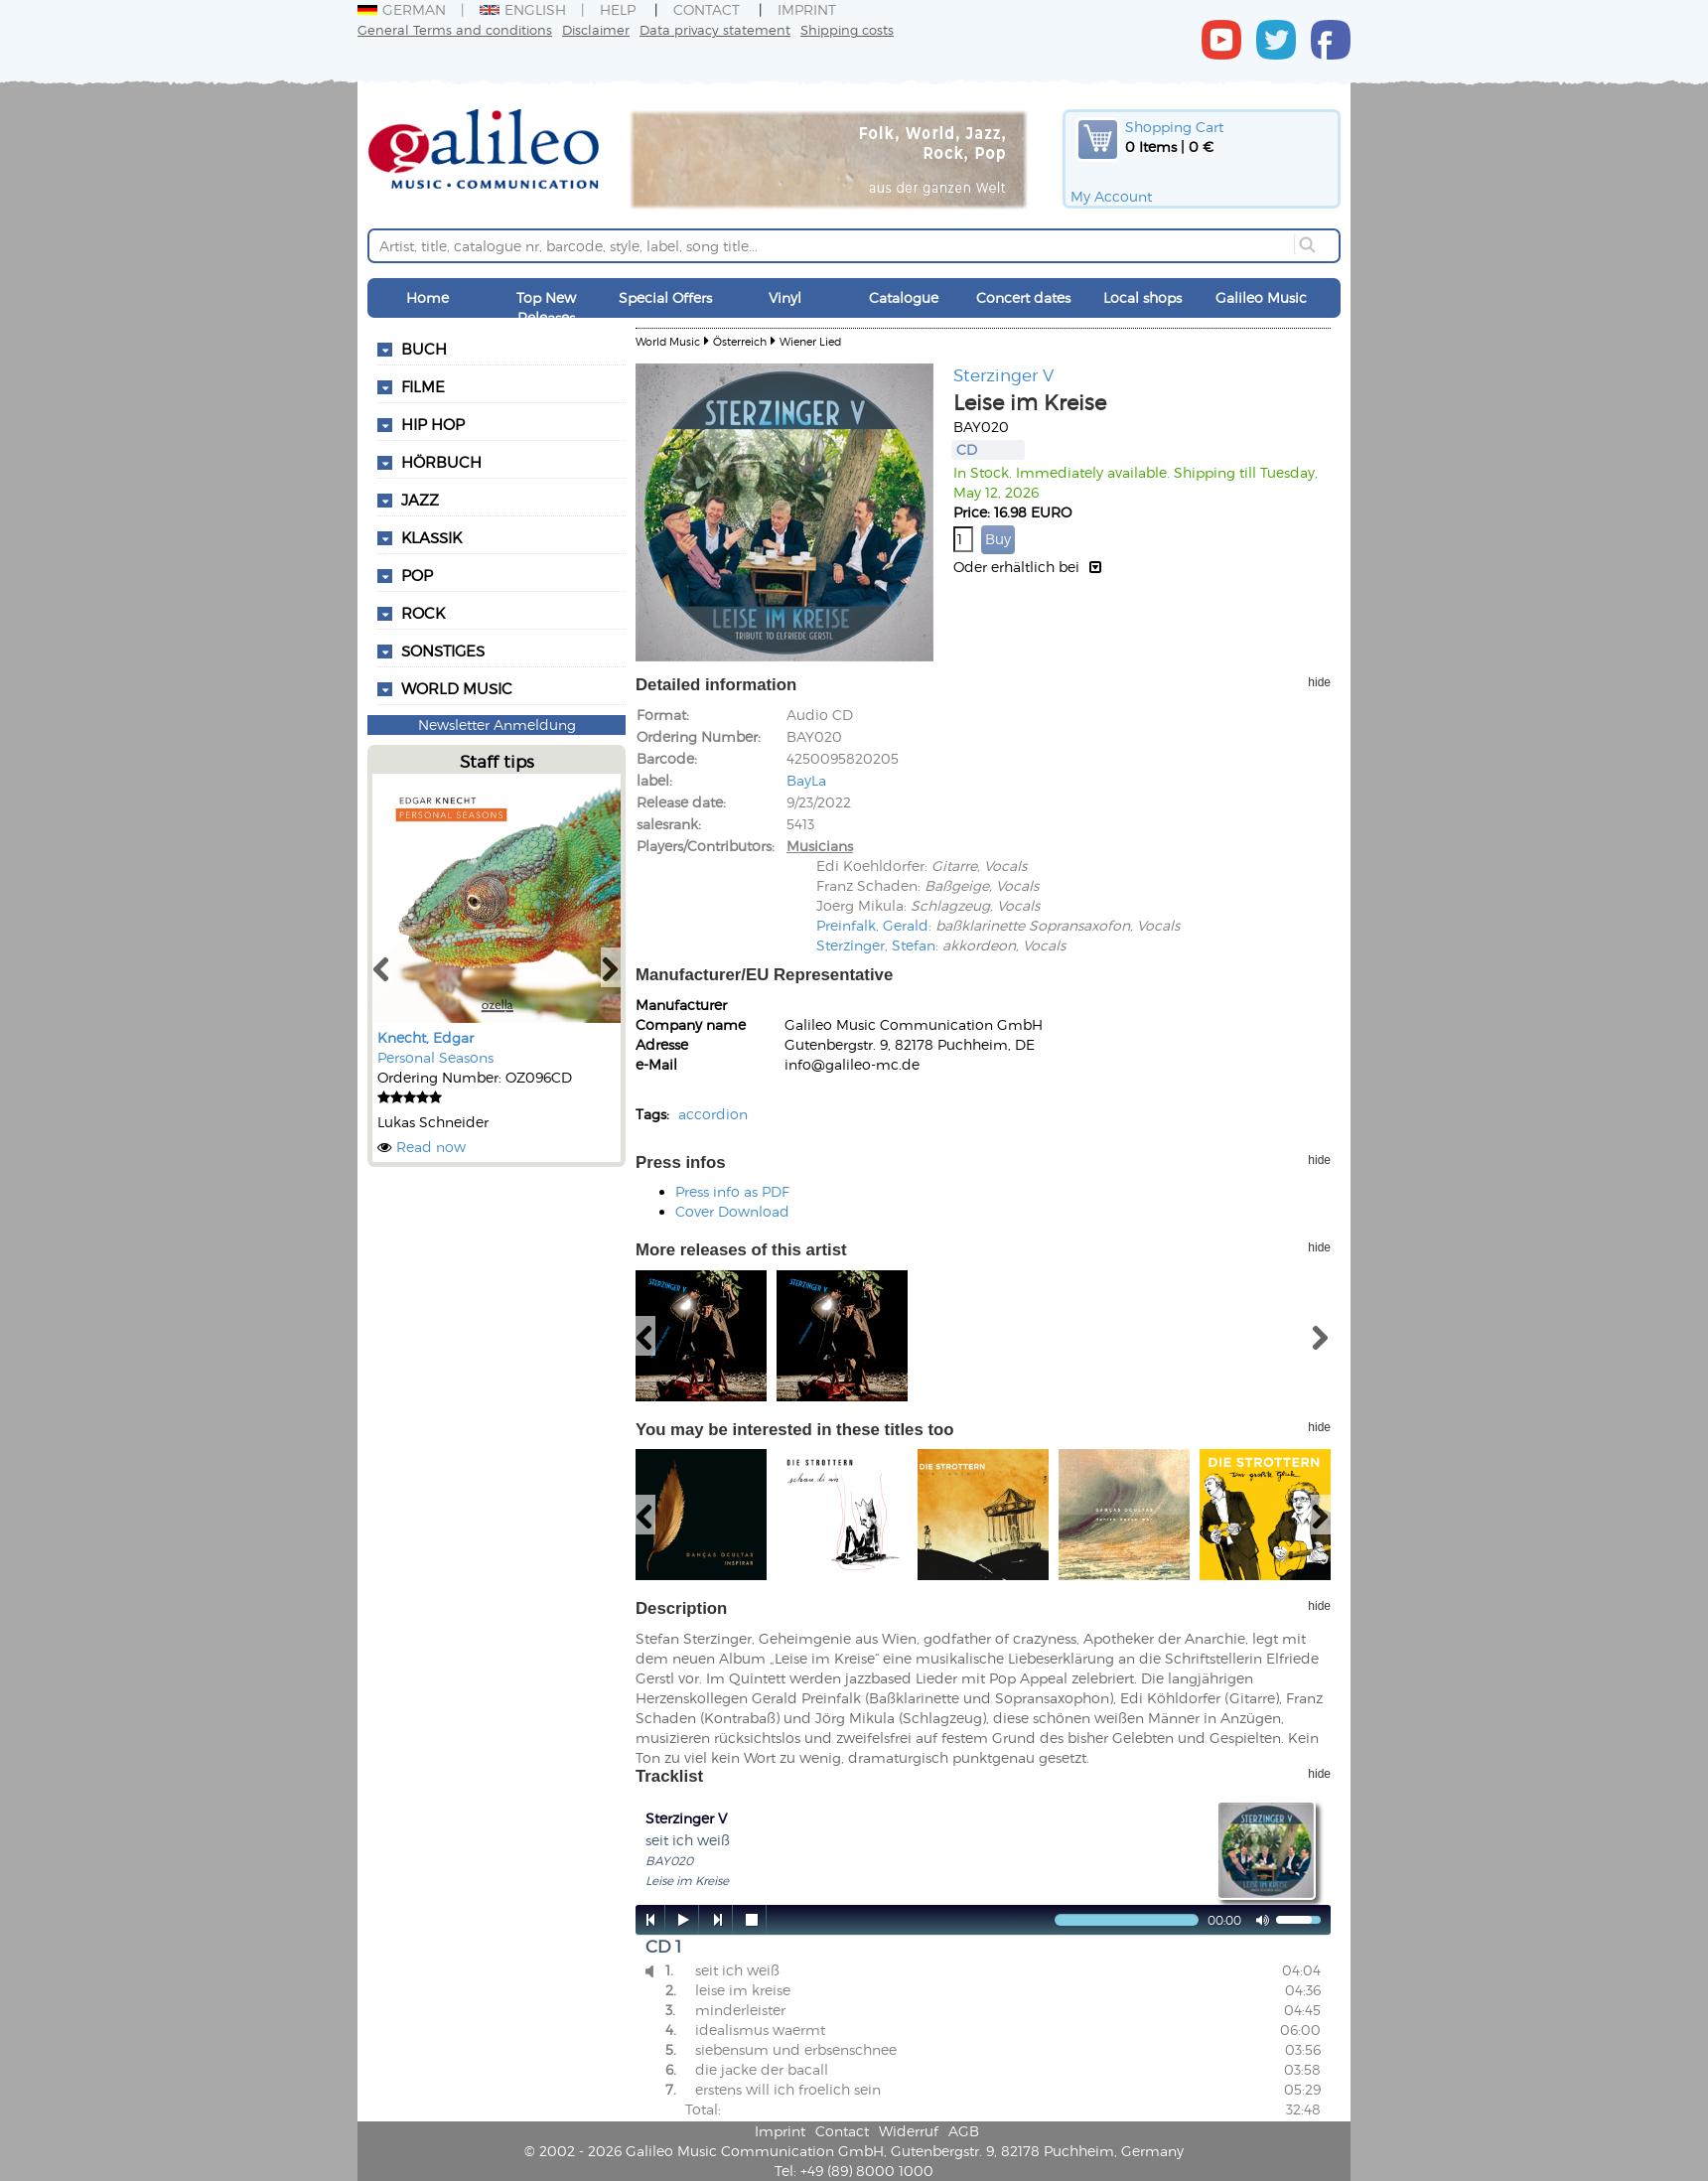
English (523, 9)
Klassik (431, 537)
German (401, 9)
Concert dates (1023, 297)
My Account (1111, 196)
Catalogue (903, 297)
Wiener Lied (810, 341)
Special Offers (665, 297)
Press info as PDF (732, 1191)
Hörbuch (441, 462)
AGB (963, 2130)
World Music (456, 688)
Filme (423, 386)
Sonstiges (443, 650)
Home (427, 297)
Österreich (740, 341)
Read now (431, 1146)
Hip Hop (433, 424)
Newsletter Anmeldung (497, 724)
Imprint (807, 9)
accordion (713, 1113)
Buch (424, 349)
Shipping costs (847, 29)
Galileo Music (1261, 297)
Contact (706, 9)
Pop (417, 575)
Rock (423, 613)
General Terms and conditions (454, 29)
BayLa (806, 780)
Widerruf (908, 2130)
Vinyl (785, 297)
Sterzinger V (1003, 374)
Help (618, 9)
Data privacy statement (715, 29)
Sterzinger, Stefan (875, 945)
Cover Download (732, 1211)
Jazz (420, 500)
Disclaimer (596, 29)
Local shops (1142, 297)
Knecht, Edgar (425, 1037)
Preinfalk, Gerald (872, 925)
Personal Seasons (435, 1057)
